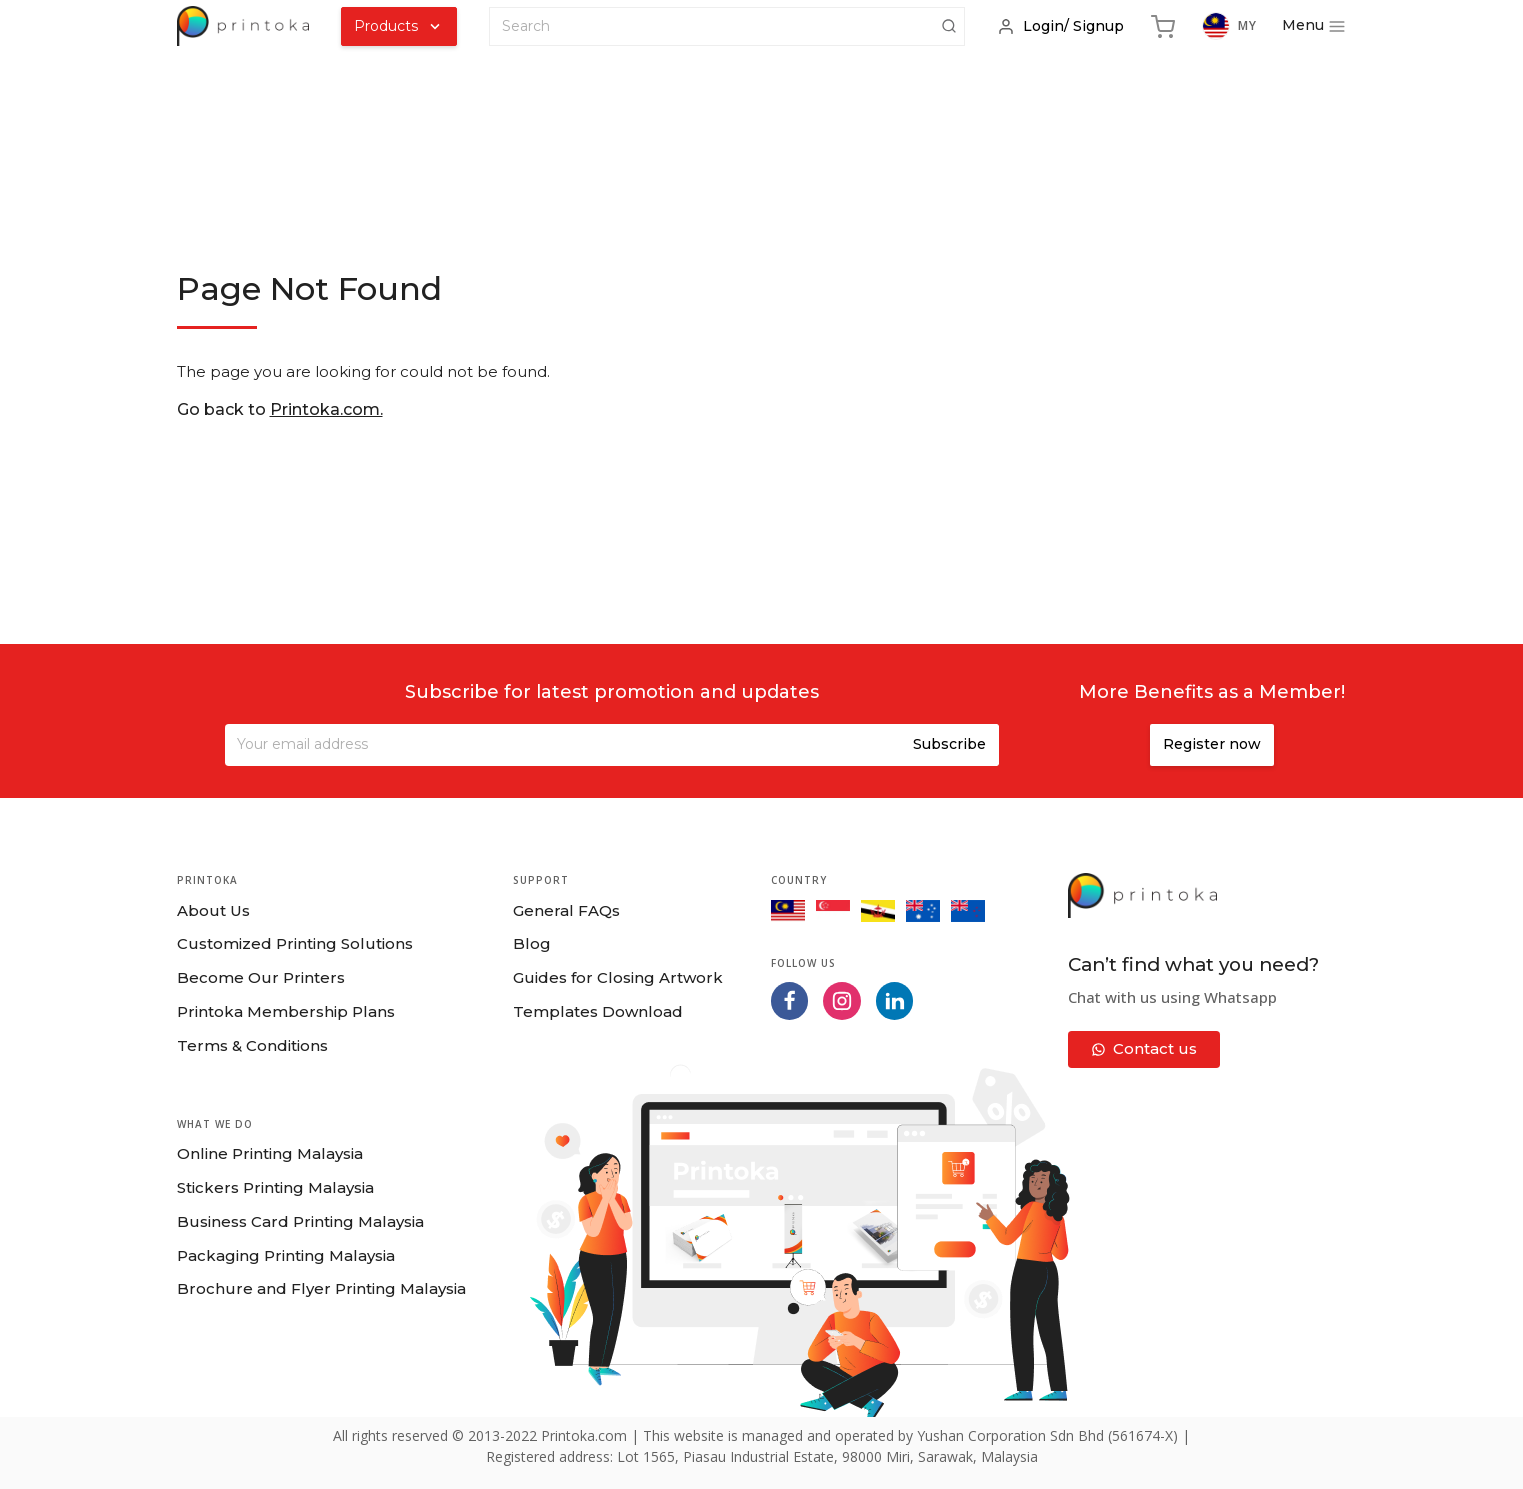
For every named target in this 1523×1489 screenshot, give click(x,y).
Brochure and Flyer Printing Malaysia (321, 1288)
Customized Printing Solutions (295, 943)
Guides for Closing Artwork (618, 977)
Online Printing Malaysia (270, 1153)
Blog (532, 943)
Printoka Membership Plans (286, 1011)
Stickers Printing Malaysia (275, 1187)
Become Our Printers (261, 977)
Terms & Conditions (252, 1045)
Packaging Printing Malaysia (286, 1255)
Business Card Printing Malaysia (300, 1221)
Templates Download (598, 1011)
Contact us (1144, 1048)
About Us (213, 910)
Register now (1212, 744)
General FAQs (566, 910)
